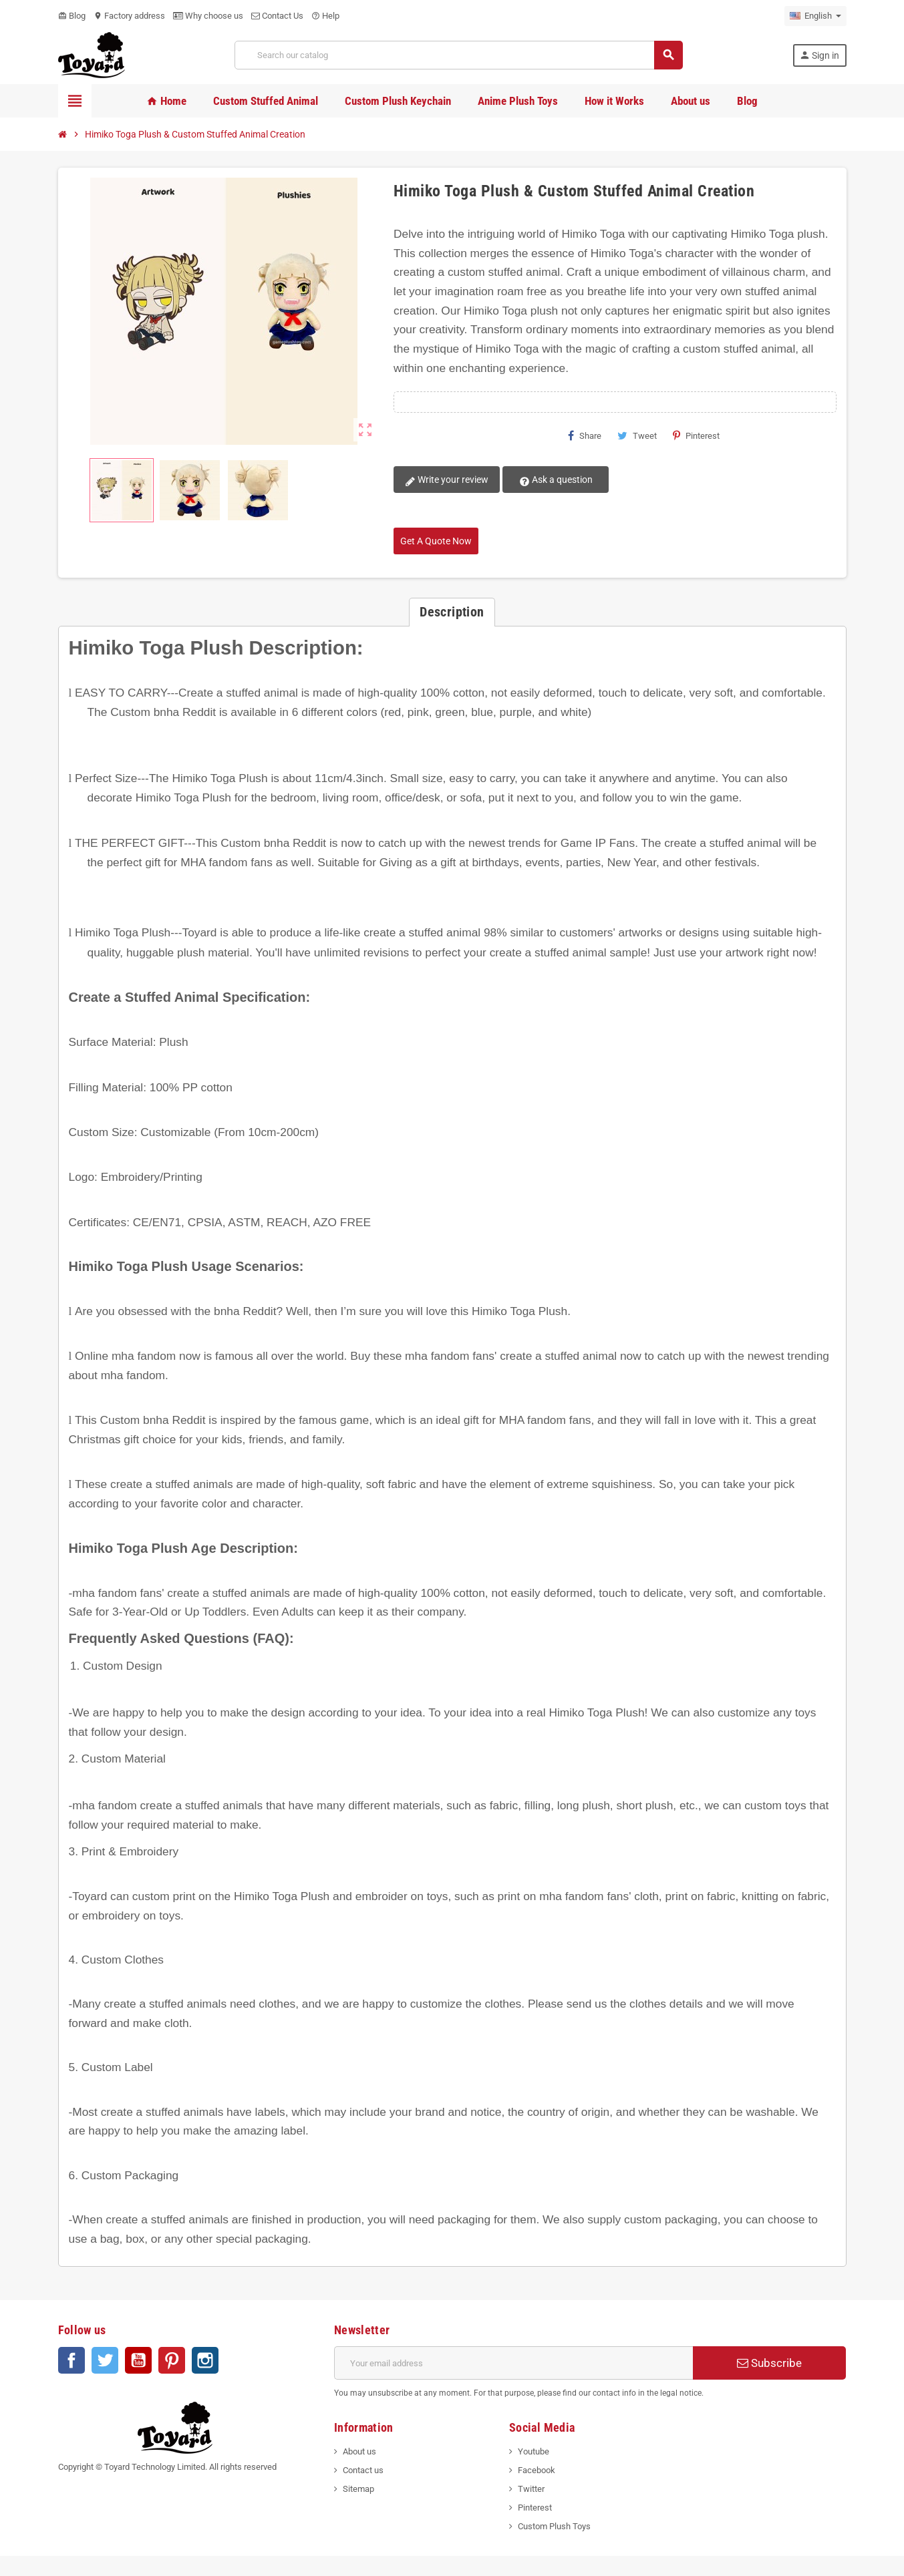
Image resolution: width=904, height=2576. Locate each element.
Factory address (129, 16)
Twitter (105, 2360)
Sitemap (358, 2489)
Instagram (205, 2360)
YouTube (138, 2360)
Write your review (446, 480)
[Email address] (513, 2363)
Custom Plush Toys (554, 2526)
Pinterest (696, 435)
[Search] (458, 55)
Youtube (533, 2451)
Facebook (71, 2360)
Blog (72, 16)
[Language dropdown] (815, 16)
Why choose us (208, 16)
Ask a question (552, 480)
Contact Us (277, 16)
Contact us (363, 2470)
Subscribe (769, 2363)
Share (584, 435)
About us (359, 2451)
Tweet (637, 435)
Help (325, 16)
